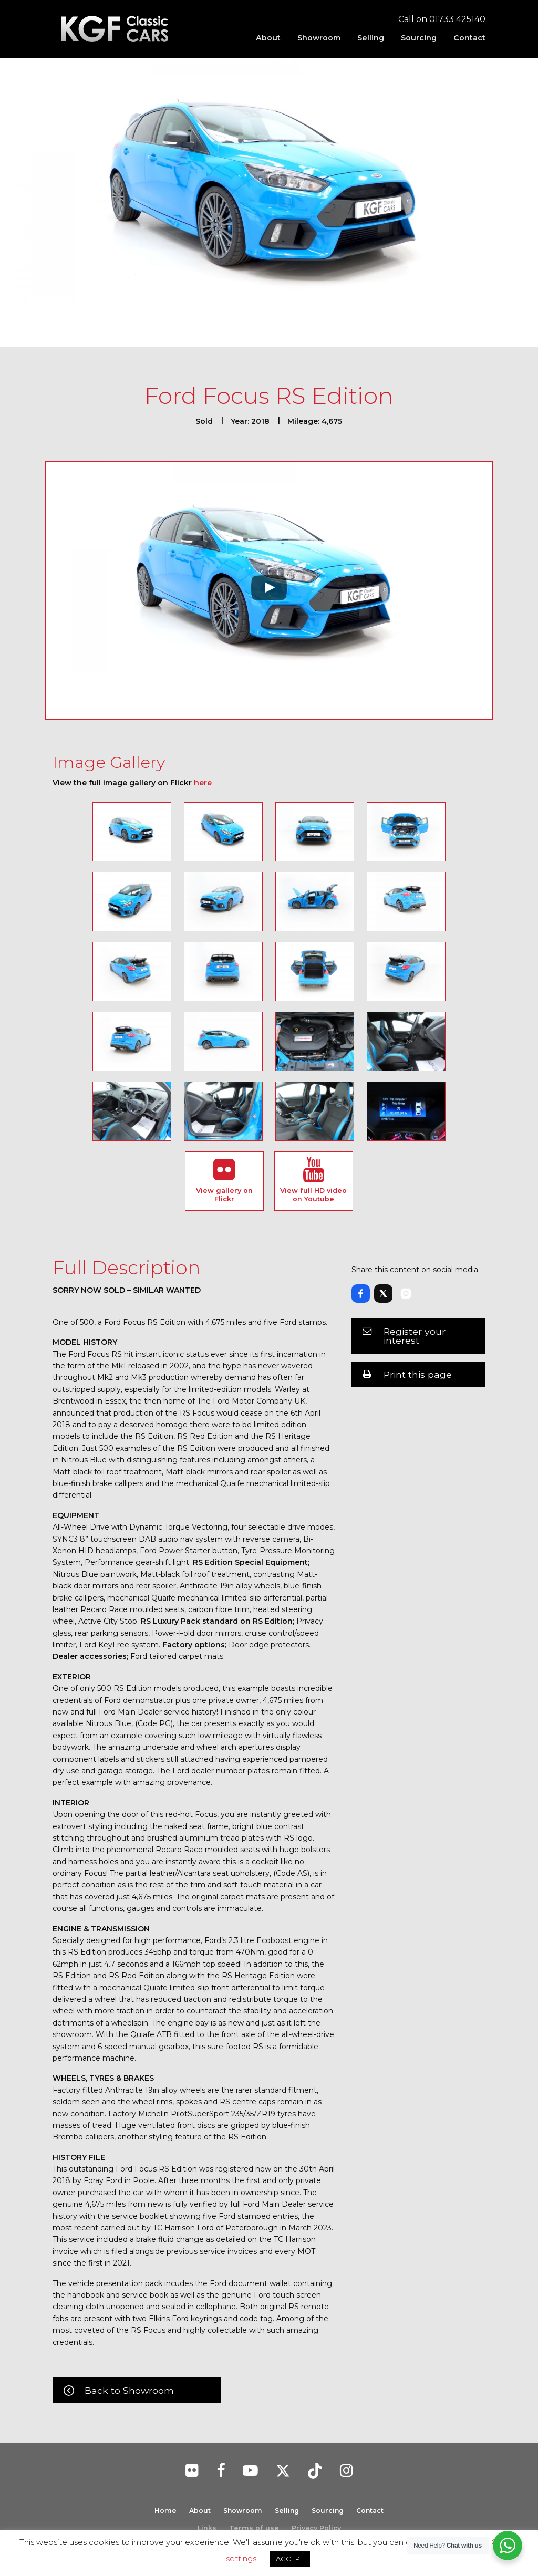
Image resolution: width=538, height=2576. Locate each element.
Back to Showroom (129, 2390)
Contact (469, 38)
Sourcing (419, 38)
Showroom (318, 38)
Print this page (418, 1374)
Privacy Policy (316, 2528)
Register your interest (415, 1336)
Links (207, 2528)
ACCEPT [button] (290, 2558)
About (268, 38)
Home (162, 2511)
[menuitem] (268, 38)
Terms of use (254, 2528)
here (203, 782)
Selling (370, 38)
